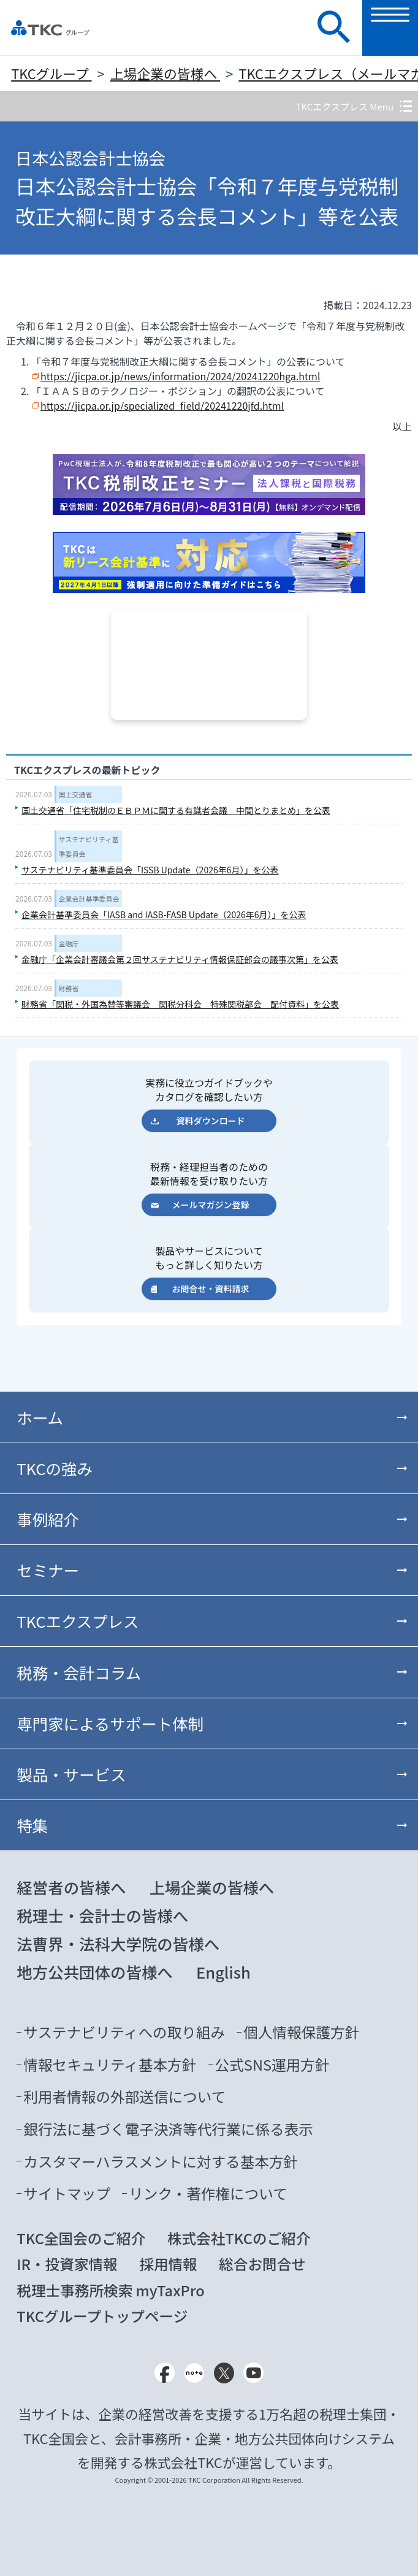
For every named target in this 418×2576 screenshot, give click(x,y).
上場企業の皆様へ (165, 73)
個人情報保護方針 (301, 2032)
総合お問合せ (262, 2263)
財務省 (69, 988)
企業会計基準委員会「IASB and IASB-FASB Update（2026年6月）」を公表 (163, 914)
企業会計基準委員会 (89, 898)
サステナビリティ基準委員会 (89, 846)
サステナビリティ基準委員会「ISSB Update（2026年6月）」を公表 (149, 870)
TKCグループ (51, 73)
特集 (32, 1825)
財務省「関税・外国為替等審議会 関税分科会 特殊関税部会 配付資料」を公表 (180, 1004)
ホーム (40, 1417)
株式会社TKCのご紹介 (239, 2238)
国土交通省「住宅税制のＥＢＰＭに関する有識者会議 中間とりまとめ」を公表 (175, 810)
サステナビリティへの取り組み (124, 2032)
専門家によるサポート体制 (110, 1723)
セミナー (48, 1569)
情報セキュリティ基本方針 (109, 2064)
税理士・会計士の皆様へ (102, 1915)
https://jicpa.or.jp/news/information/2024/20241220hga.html (180, 376)
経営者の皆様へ (71, 1887)
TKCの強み (55, 1468)
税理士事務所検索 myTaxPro (110, 2290)
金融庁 (69, 943)
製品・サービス (71, 1774)
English (223, 1971)
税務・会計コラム (79, 1672)
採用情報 (168, 2263)
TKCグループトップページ (102, 2316)
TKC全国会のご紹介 (81, 2238)
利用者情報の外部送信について (124, 2096)
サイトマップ (66, 2193)
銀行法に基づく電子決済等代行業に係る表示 (168, 2128)
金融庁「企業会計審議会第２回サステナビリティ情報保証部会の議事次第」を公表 (179, 959)
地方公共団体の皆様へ (95, 1971)
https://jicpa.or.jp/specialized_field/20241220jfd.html (162, 405)
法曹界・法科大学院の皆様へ (118, 1943)
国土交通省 (76, 794)
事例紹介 (48, 1519)
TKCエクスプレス (78, 1620)
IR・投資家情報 (67, 2263)
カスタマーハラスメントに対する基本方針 (160, 2161)
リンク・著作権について (208, 2193)
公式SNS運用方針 (272, 2064)
